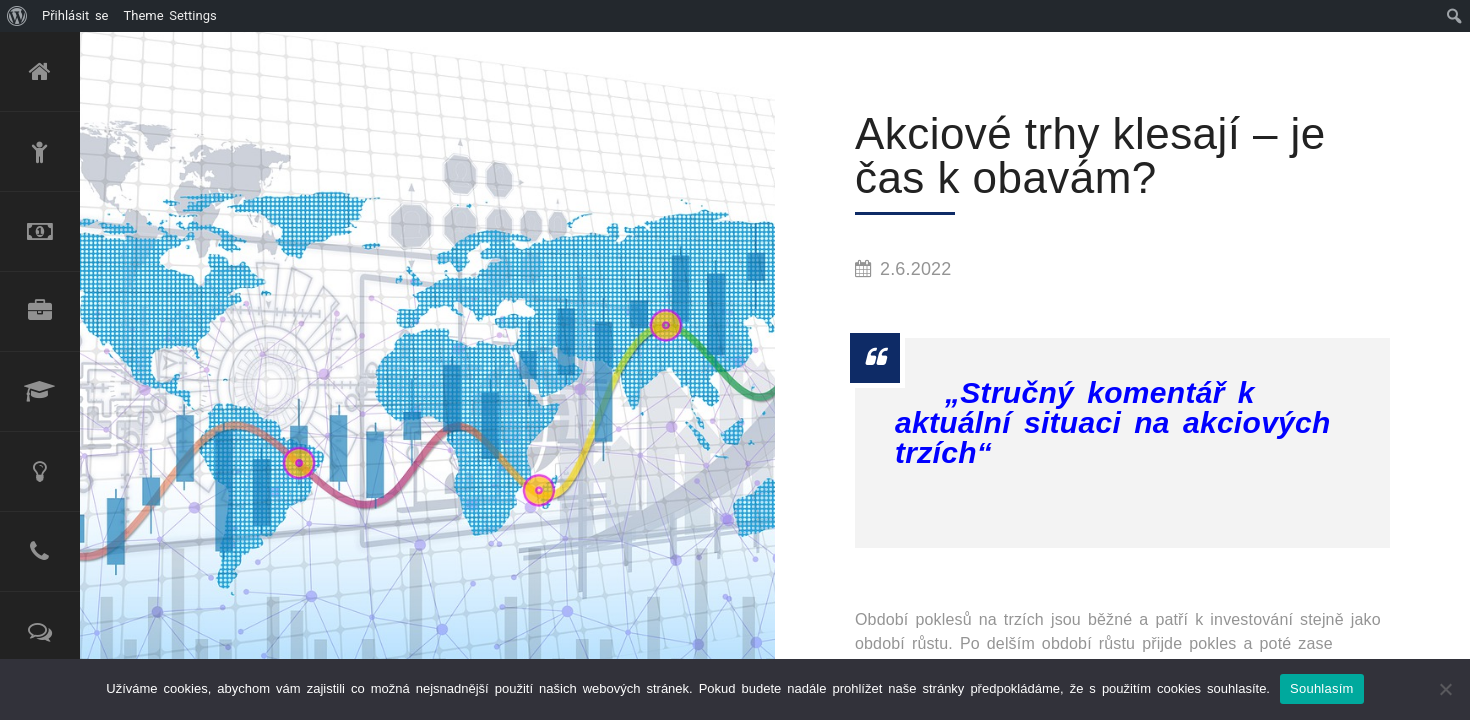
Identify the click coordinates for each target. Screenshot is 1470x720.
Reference (40, 632)
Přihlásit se (75, 15)
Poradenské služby (40, 472)
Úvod (40, 72)
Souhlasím (1322, 688)
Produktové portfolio (40, 312)
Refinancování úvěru (40, 232)
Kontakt (40, 552)
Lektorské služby (40, 392)
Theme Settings (170, 15)
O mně (40, 152)
